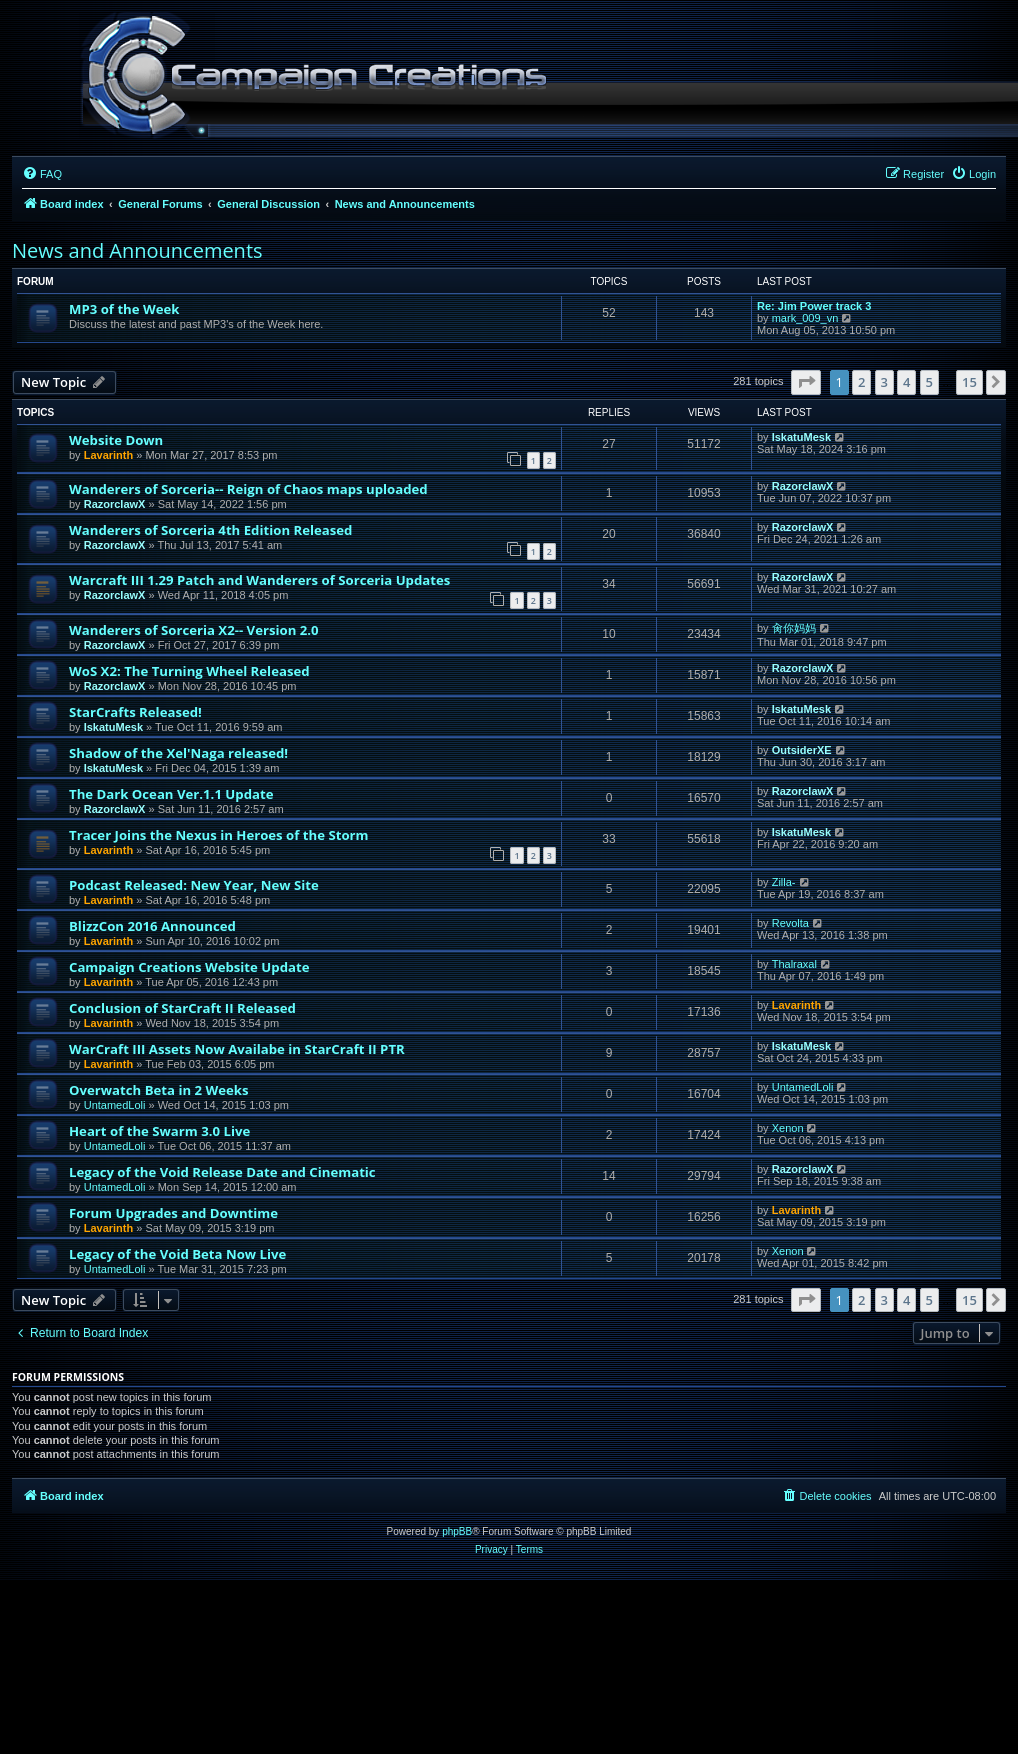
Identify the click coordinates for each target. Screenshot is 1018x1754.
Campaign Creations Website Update (189, 967)
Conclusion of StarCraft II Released (182, 1008)
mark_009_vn (805, 318)
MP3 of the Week (124, 309)
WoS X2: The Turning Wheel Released (189, 671)
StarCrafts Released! (135, 712)
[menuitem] (42, 174)
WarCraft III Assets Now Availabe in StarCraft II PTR (237, 1049)
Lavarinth (109, 455)
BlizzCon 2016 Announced (152, 926)
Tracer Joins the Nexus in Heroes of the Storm (219, 835)
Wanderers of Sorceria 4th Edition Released (210, 530)
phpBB (457, 1531)
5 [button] (929, 382)
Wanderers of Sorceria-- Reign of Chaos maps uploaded (248, 489)
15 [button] (969, 382)
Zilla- (784, 882)
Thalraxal (794, 964)
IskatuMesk (801, 437)
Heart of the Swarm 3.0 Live (159, 1131)
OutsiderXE (802, 750)
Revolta (790, 923)
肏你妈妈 (794, 628)
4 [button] (906, 382)
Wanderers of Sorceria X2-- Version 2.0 (194, 630)
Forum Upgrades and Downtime (173, 1213)
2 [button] (861, 382)
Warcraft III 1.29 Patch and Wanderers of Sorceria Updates (259, 580)
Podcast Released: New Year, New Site (194, 885)
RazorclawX (115, 504)
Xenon (788, 1128)
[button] (806, 382)
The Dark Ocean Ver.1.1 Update (171, 794)
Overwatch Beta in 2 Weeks (159, 1090)
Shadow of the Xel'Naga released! (178, 753)
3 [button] (884, 382)
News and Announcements (137, 250)
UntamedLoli (115, 1105)
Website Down (116, 440)
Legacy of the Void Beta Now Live (177, 1254)
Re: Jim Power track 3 (814, 306)
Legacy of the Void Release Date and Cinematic (222, 1172)
